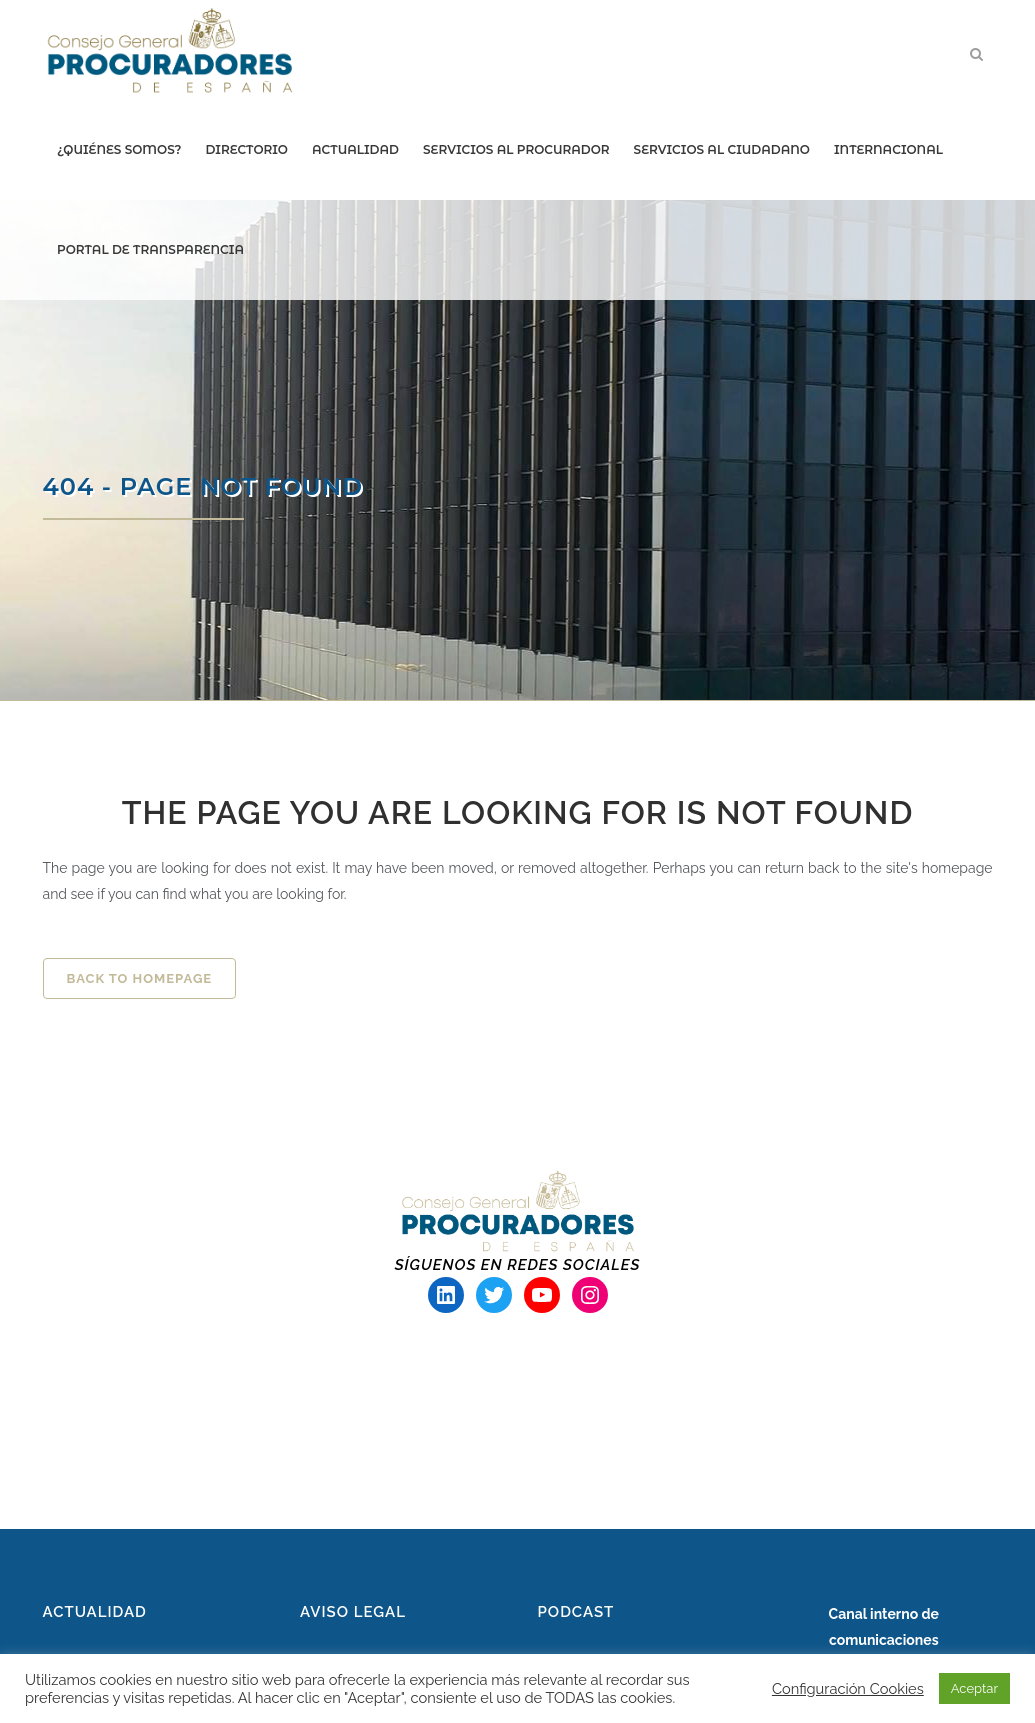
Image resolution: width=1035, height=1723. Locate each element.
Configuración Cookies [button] (848, 1688)
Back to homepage (140, 978)
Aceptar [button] (974, 1688)
